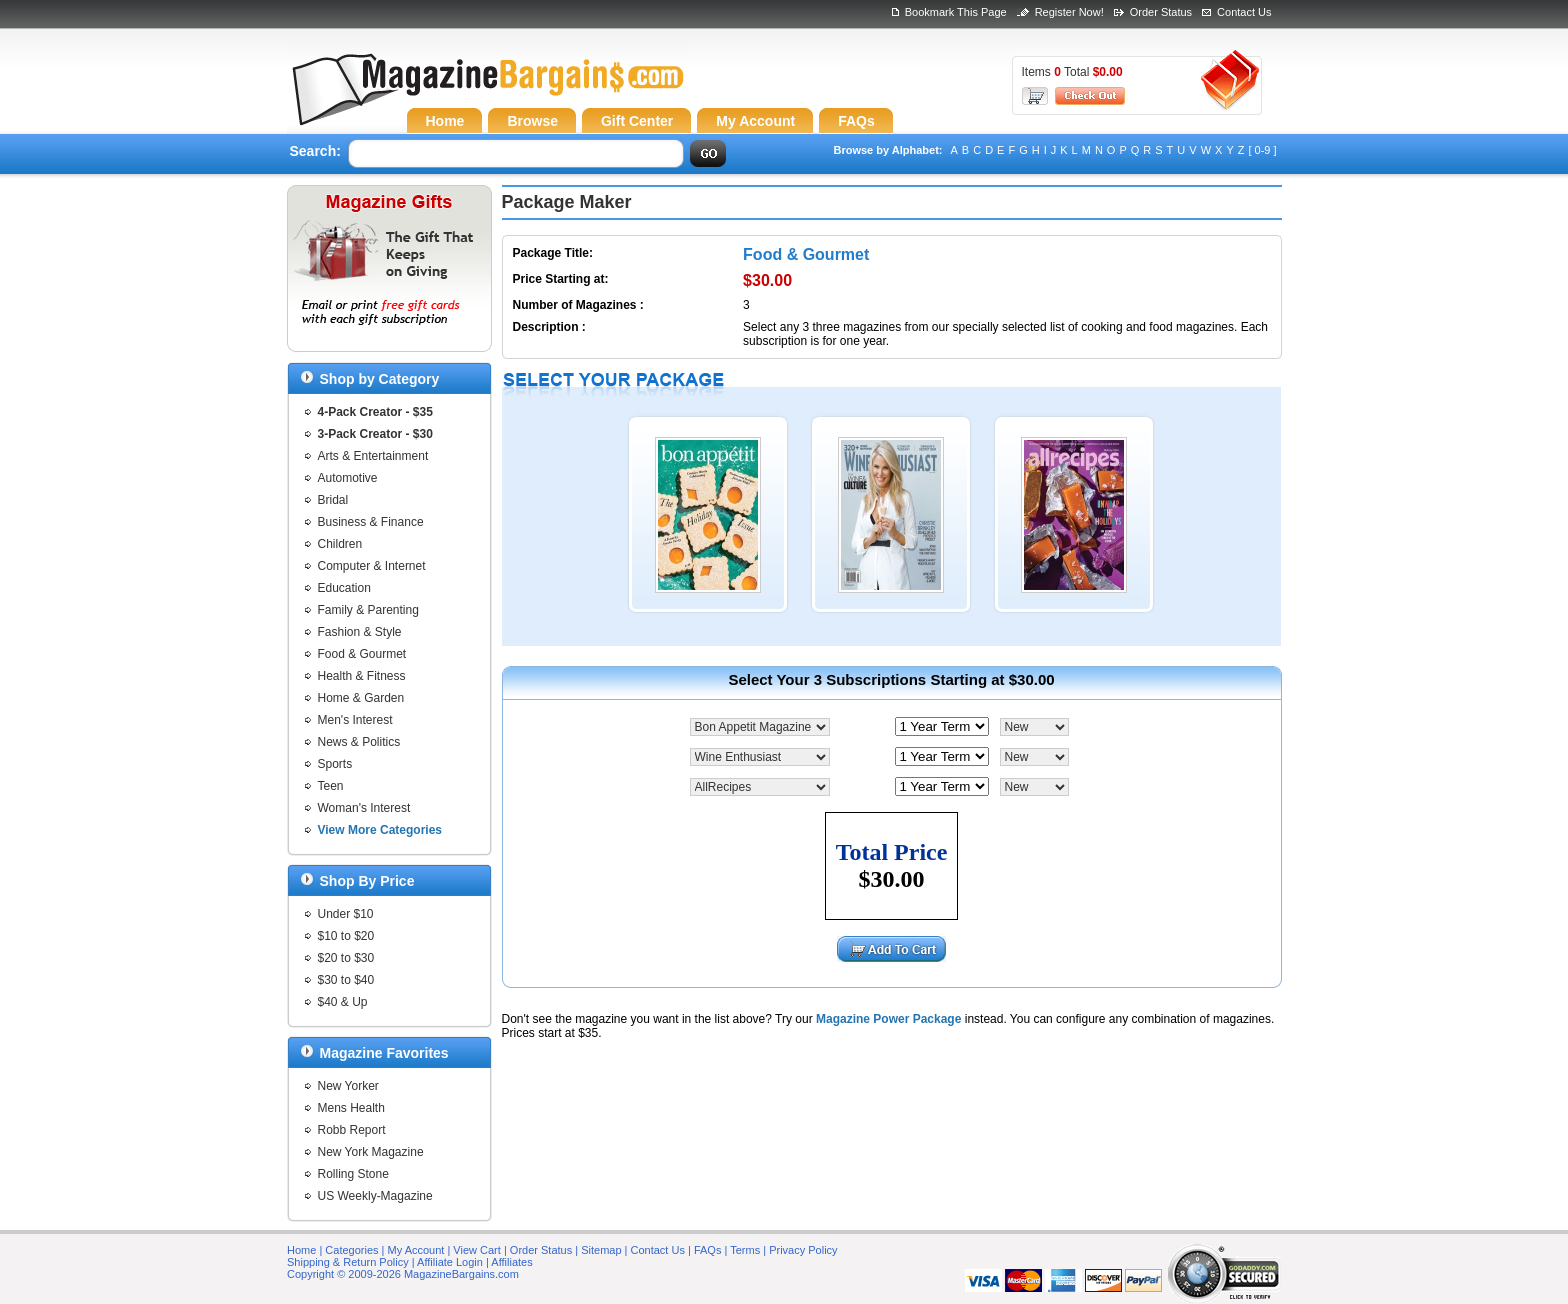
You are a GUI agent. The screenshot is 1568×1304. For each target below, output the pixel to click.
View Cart (476, 1250)
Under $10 (346, 914)
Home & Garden (361, 698)
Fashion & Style (360, 632)
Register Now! (1069, 12)
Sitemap (601, 1250)
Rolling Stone (353, 1174)
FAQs (708, 1250)
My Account (416, 1250)
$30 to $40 (346, 980)
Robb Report (352, 1130)
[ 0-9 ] (1262, 150)
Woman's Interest (364, 808)
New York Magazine (371, 1152)
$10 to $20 (346, 936)
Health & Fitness (362, 676)
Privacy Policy (803, 1250)
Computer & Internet (372, 566)
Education (344, 588)
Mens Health (351, 1108)
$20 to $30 (346, 958)
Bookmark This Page (956, 12)
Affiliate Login (450, 1262)
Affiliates (511, 1262)
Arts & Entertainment (373, 456)
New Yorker (348, 1086)
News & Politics (359, 742)
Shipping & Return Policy (348, 1262)
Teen (331, 786)
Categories (351, 1250)
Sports (335, 764)
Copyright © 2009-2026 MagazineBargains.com (403, 1274)
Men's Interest (355, 720)
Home (301, 1250)
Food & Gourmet (362, 654)
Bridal (333, 500)
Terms (745, 1250)
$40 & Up (343, 1002)
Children (340, 544)
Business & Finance (371, 522)
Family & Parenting (368, 610)
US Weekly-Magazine (375, 1196)
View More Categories (380, 830)
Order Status (1161, 12)
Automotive (348, 478)
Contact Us (1244, 12)
